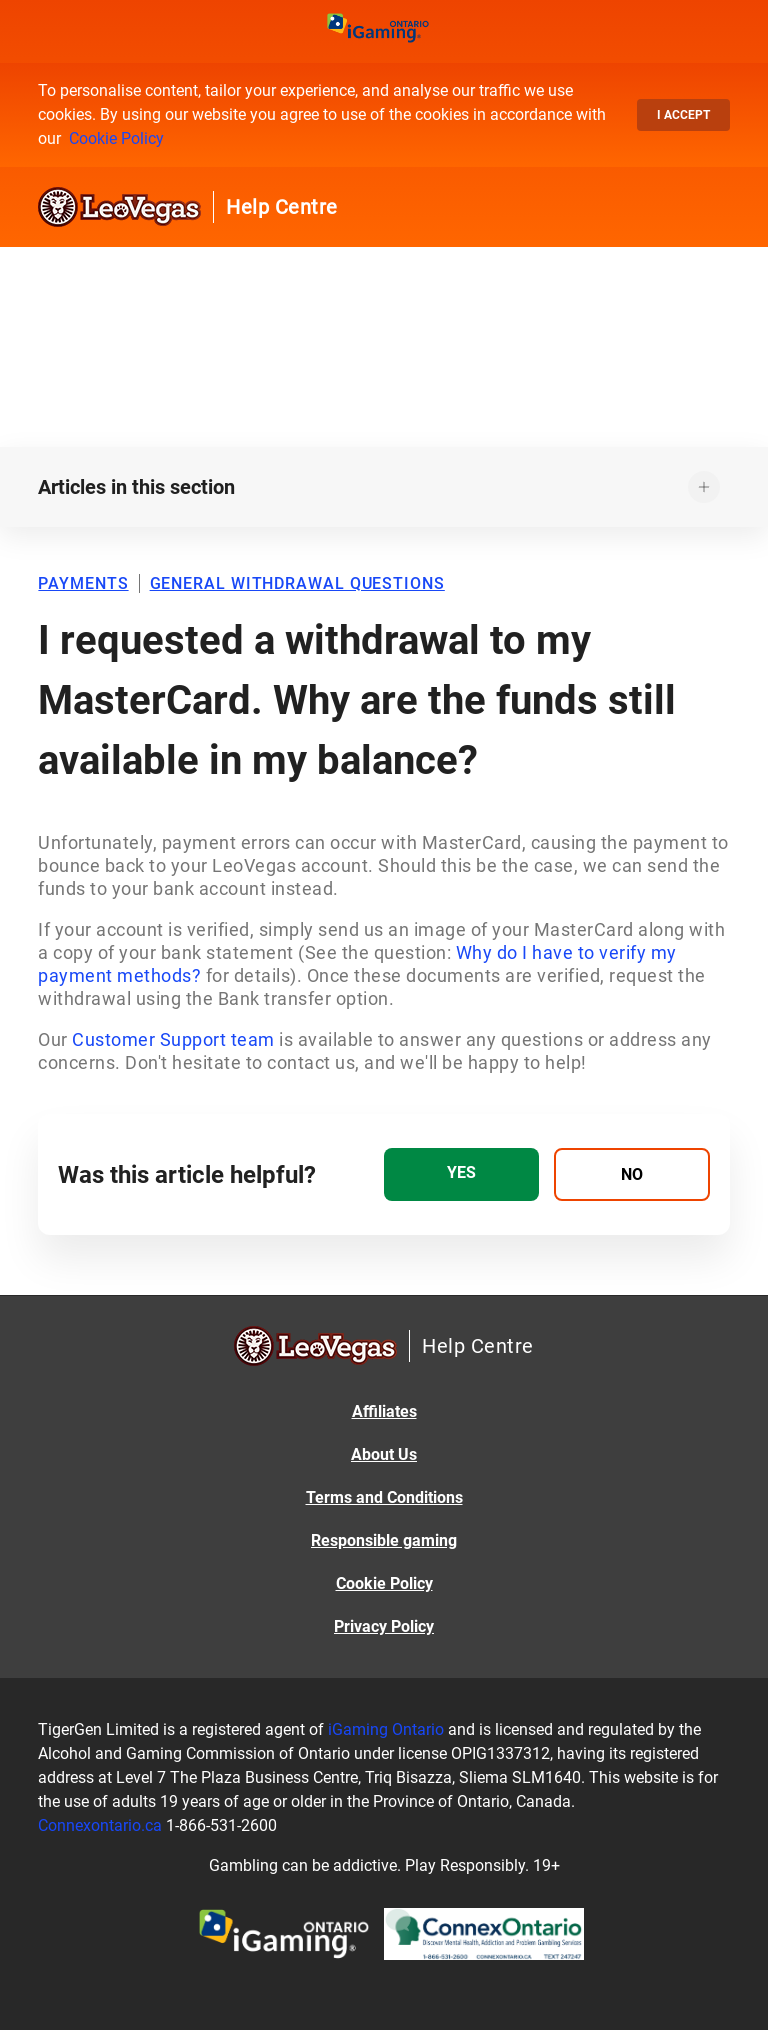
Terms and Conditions (384, 1497)
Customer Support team (173, 1039)
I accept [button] (683, 115)
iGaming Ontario (386, 1729)
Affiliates (384, 1411)
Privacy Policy (384, 1626)
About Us (384, 1454)
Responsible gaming (384, 1540)
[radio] (461, 1174)
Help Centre (282, 207)
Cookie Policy (116, 138)
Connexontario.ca (100, 1825)
